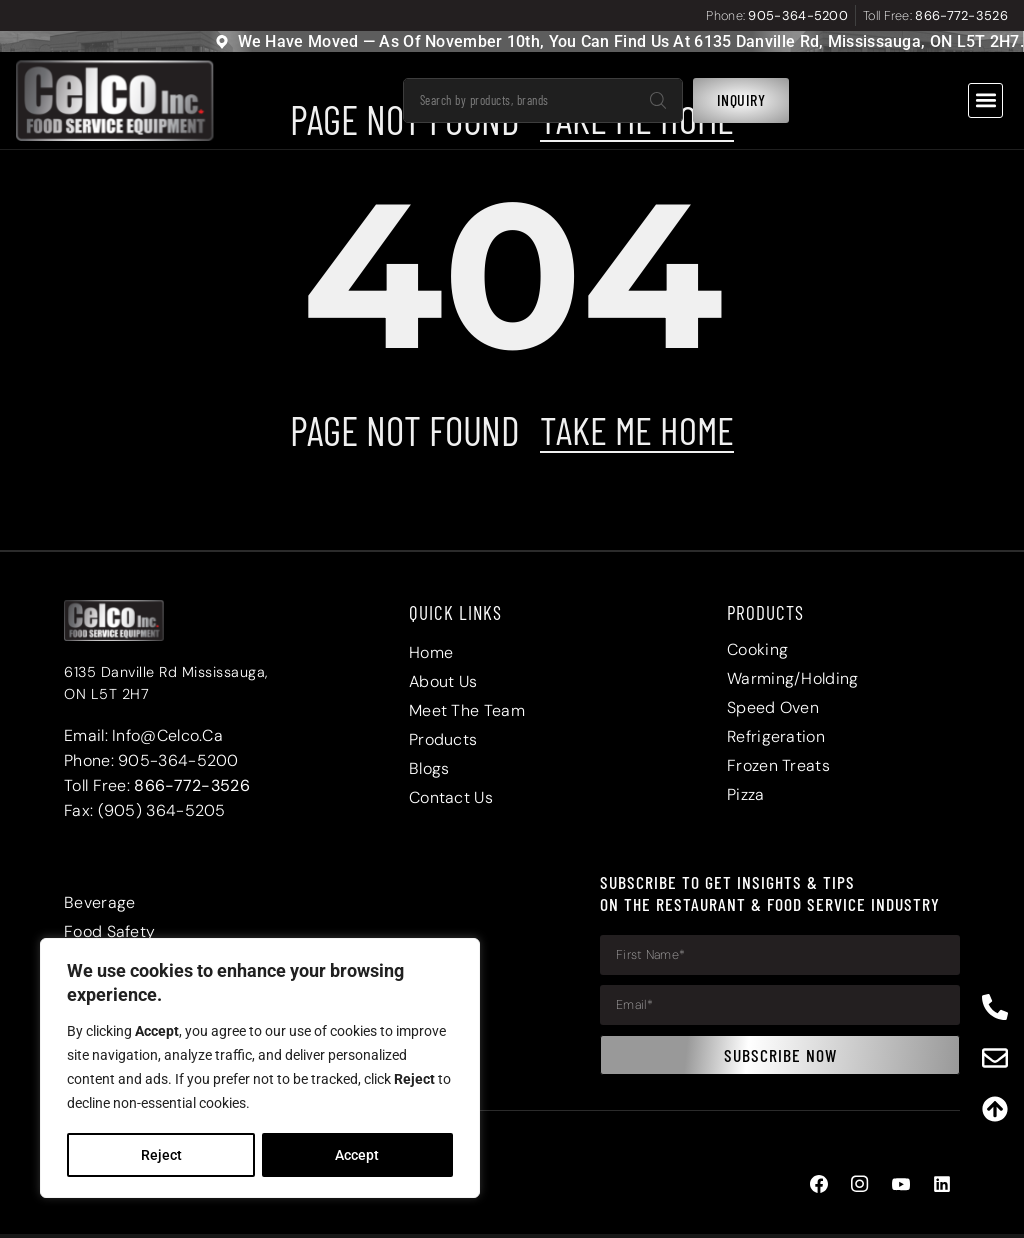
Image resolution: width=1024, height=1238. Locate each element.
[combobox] (519, 100)
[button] (985, 100)
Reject (160, 1155)
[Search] (658, 100)
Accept (358, 1155)
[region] (260, 1069)
